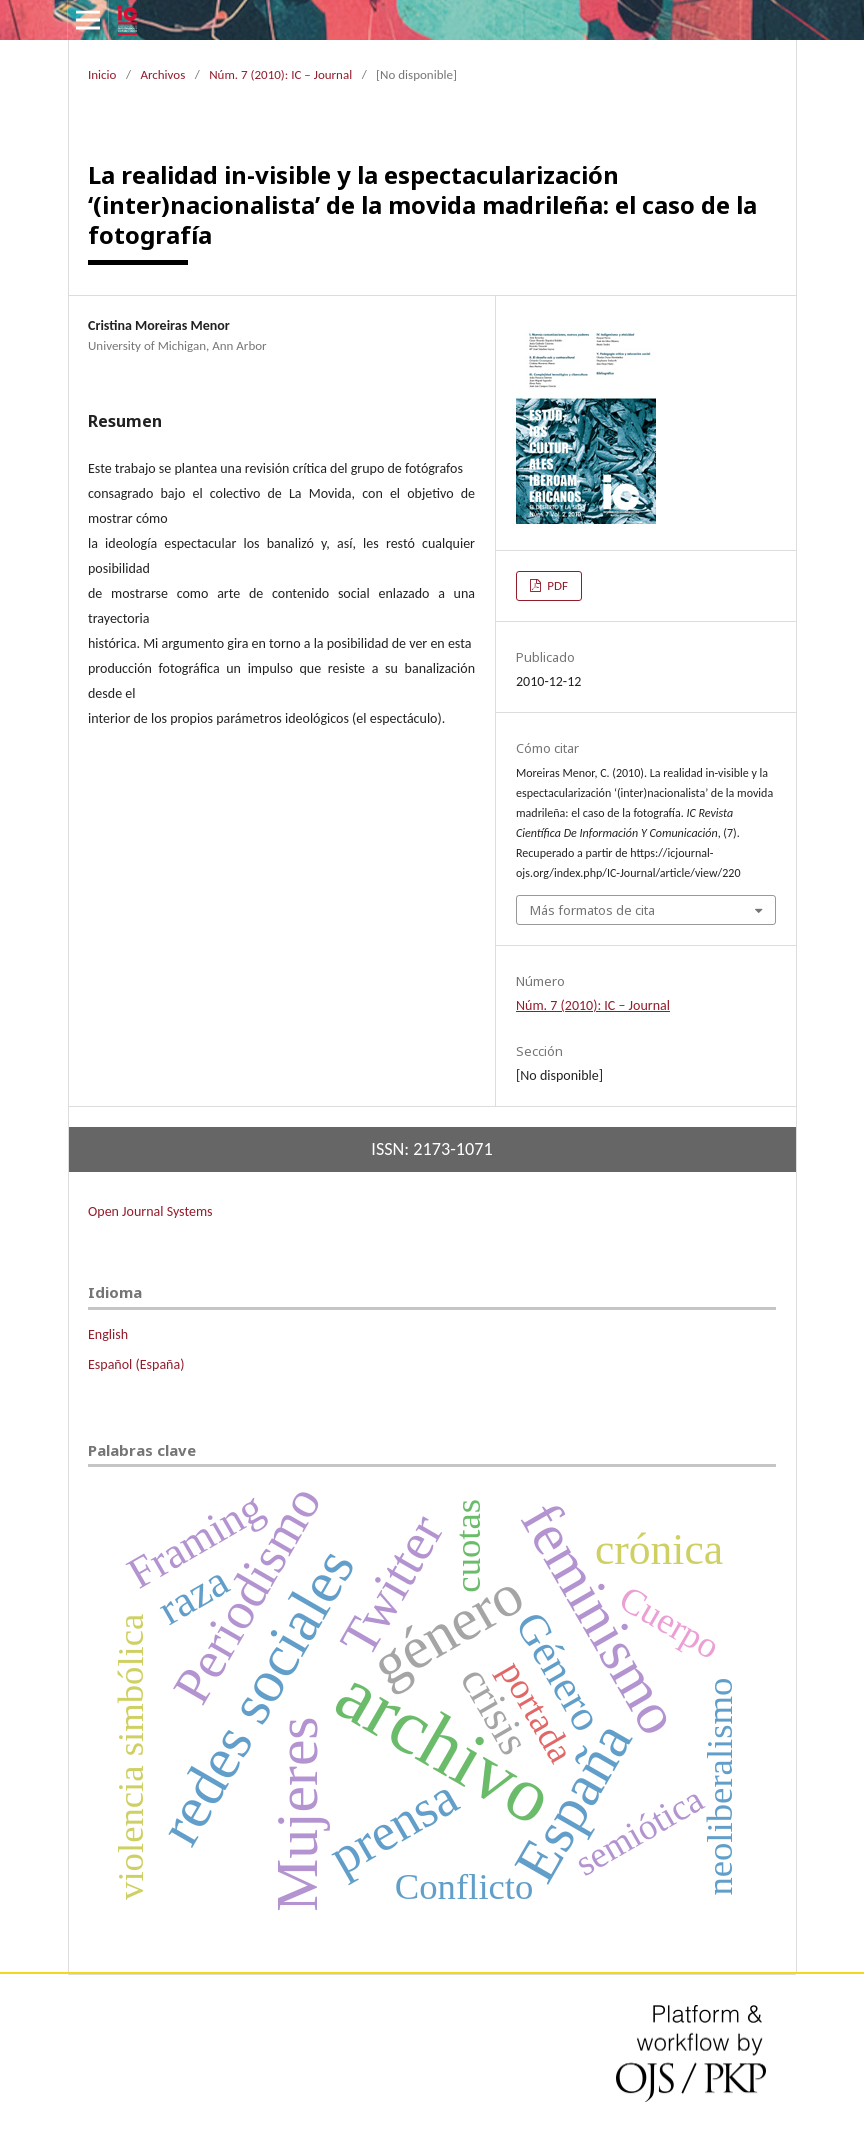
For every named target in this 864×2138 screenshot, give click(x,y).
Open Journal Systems (150, 1211)
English (108, 1334)
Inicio (102, 74)
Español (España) (136, 1364)
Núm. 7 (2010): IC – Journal (280, 74)
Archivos (162, 74)
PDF (556, 585)
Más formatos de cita (592, 910)
